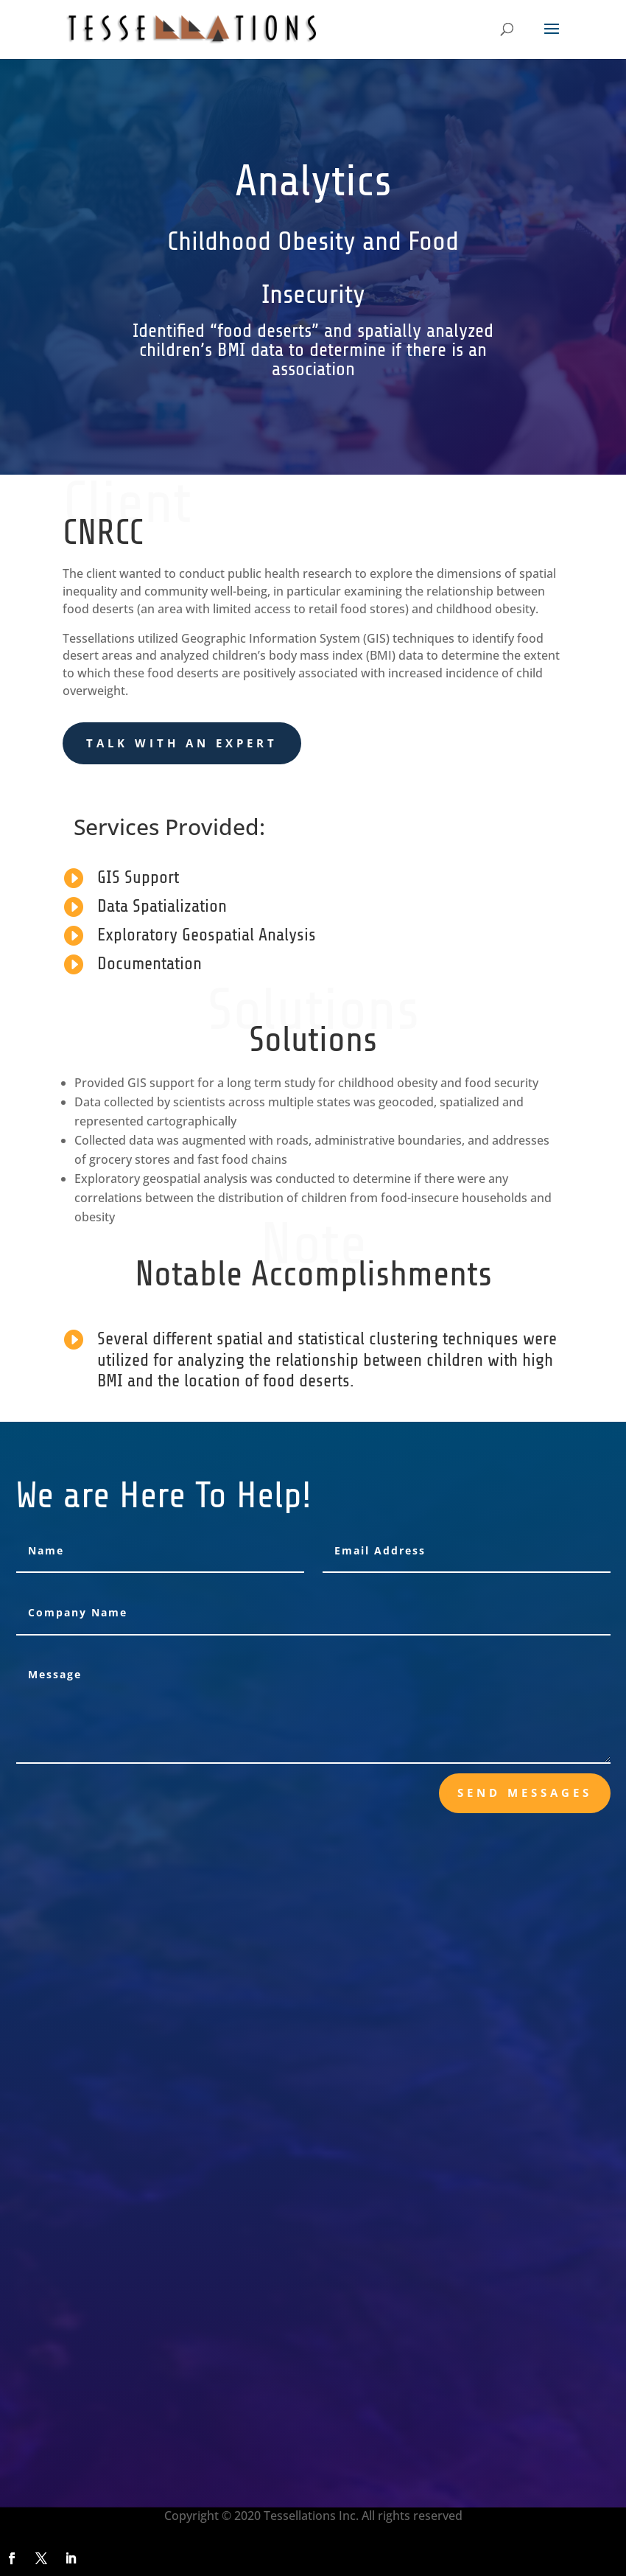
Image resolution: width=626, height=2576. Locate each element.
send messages (524, 1792)
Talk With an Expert (182, 743)
